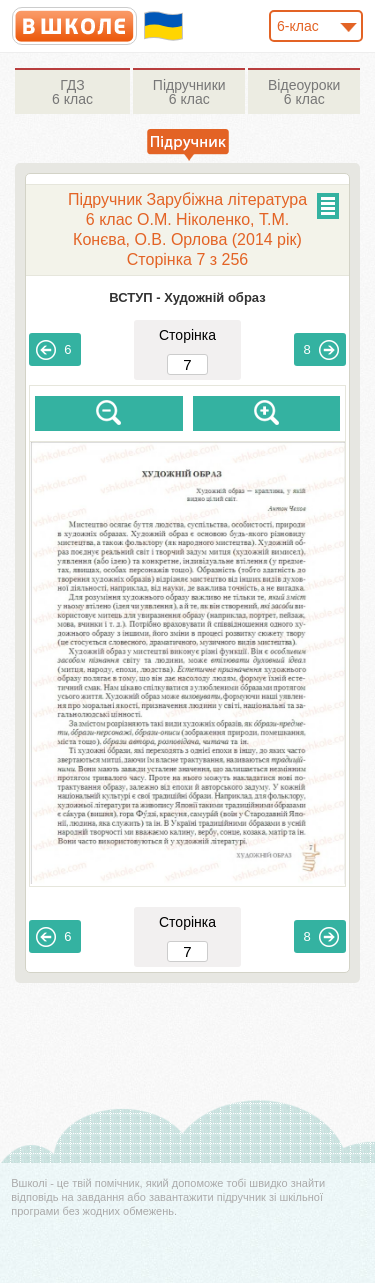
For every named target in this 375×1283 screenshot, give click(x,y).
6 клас (72, 92)
